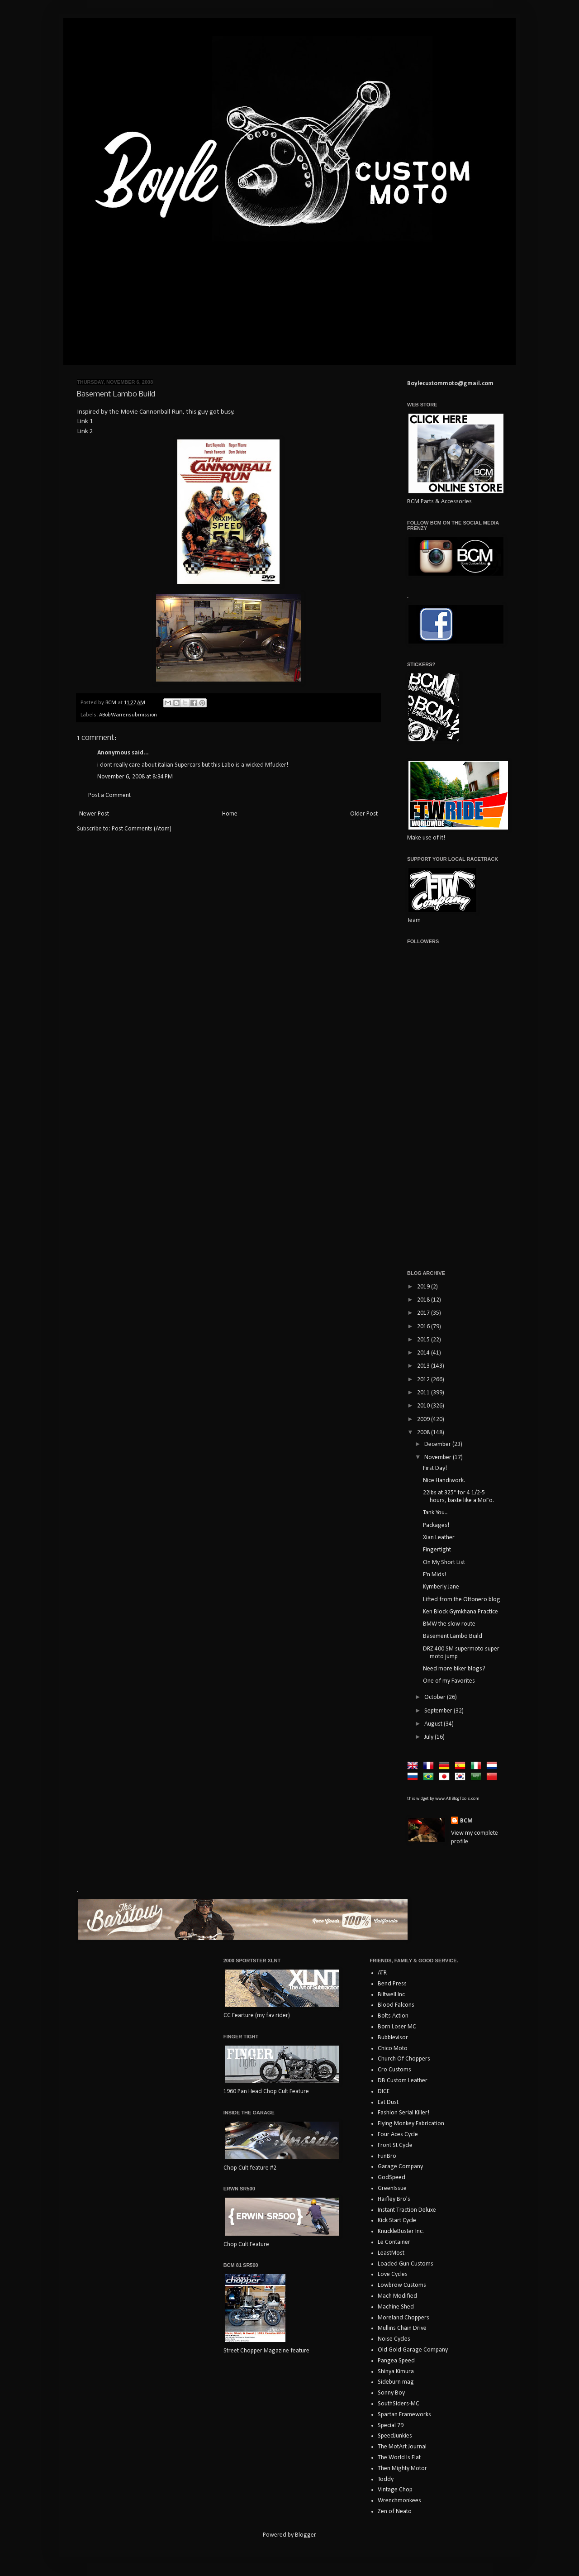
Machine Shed (396, 2307)
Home (229, 814)
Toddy (386, 2479)
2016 (424, 1326)
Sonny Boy (391, 2393)
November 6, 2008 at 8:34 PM (135, 776)
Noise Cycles (394, 2339)
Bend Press (392, 1983)
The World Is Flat (399, 2457)
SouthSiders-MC (398, 2403)
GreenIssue (392, 2188)
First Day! (435, 1468)
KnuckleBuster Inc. (401, 2231)
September (439, 1711)
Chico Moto (393, 2048)
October (435, 1697)
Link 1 (85, 421)
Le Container (394, 2242)
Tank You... (436, 1512)
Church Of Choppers (404, 2059)
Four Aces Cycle (398, 2134)
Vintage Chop (395, 2489)
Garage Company (400, 2166)
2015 (424, 1339)
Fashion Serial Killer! (403, 2112)
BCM (466, 1821)
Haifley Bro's (394, 2199)
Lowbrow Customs (402, 2285)
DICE (383, 2091)
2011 (424, 1392)
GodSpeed (391, 2177)
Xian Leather (439, 1537)
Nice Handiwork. (444, 1480)
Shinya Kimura (396, 2371)
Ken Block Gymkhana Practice (460, 1611)
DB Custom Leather (402, 2080)
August (434, 1724)
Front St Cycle (395, 2145)
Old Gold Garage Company (413, 2350)
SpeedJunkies (395, 2436)
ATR (382, 1973)
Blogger (305, 2535)
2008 (424, 1432)
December (438, 1444)
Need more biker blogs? (454, 1668)
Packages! (436, 1525)
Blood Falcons (396, 2005)
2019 (424, 1286)
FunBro (387, 2156)
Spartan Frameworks (404, 2414)
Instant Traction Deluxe (407, 2210)
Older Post (364, 814)
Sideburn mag (396, 2382)
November (438, 1457)
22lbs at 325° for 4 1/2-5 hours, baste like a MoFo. (458, 1496)
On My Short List (444, 1562)
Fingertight (437, 1549)
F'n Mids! (434, 1574)
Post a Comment (109, 795)
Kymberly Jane (441, 1587)
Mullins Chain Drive (402, 2328)
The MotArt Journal (402, 2446)
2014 (424, 1353)
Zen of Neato (395, 2511)
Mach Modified (397, 2296)
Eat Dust (388, 2102)
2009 (424, 1419)
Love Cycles (393, 2274)
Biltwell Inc (391, 1994)
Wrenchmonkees (399, 2500)
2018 (424, 1300)
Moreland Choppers (403, 2317)
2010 (424, 1405)
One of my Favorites (449, 1681)
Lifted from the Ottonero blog (461, 1599)
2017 (424, 1313)
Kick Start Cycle (397, 2220)
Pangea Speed (396, 2360)
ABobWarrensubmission (128, 715)
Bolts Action (393, 2016)
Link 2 (85, 431)
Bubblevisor (393, 2037)
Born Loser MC (397, 2026)
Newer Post (94, 814)
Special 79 (390, 2425)
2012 (424, 1379)
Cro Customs (394, 2069)
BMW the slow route (449, 1624)
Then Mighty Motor (402, 2468)
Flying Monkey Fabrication (411, 2123)
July (429, 1737)
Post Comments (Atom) (141, 828)
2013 (424, 1366)
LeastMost (391, 2253)
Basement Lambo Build (452, 1636)
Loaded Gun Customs (405, 2264)
